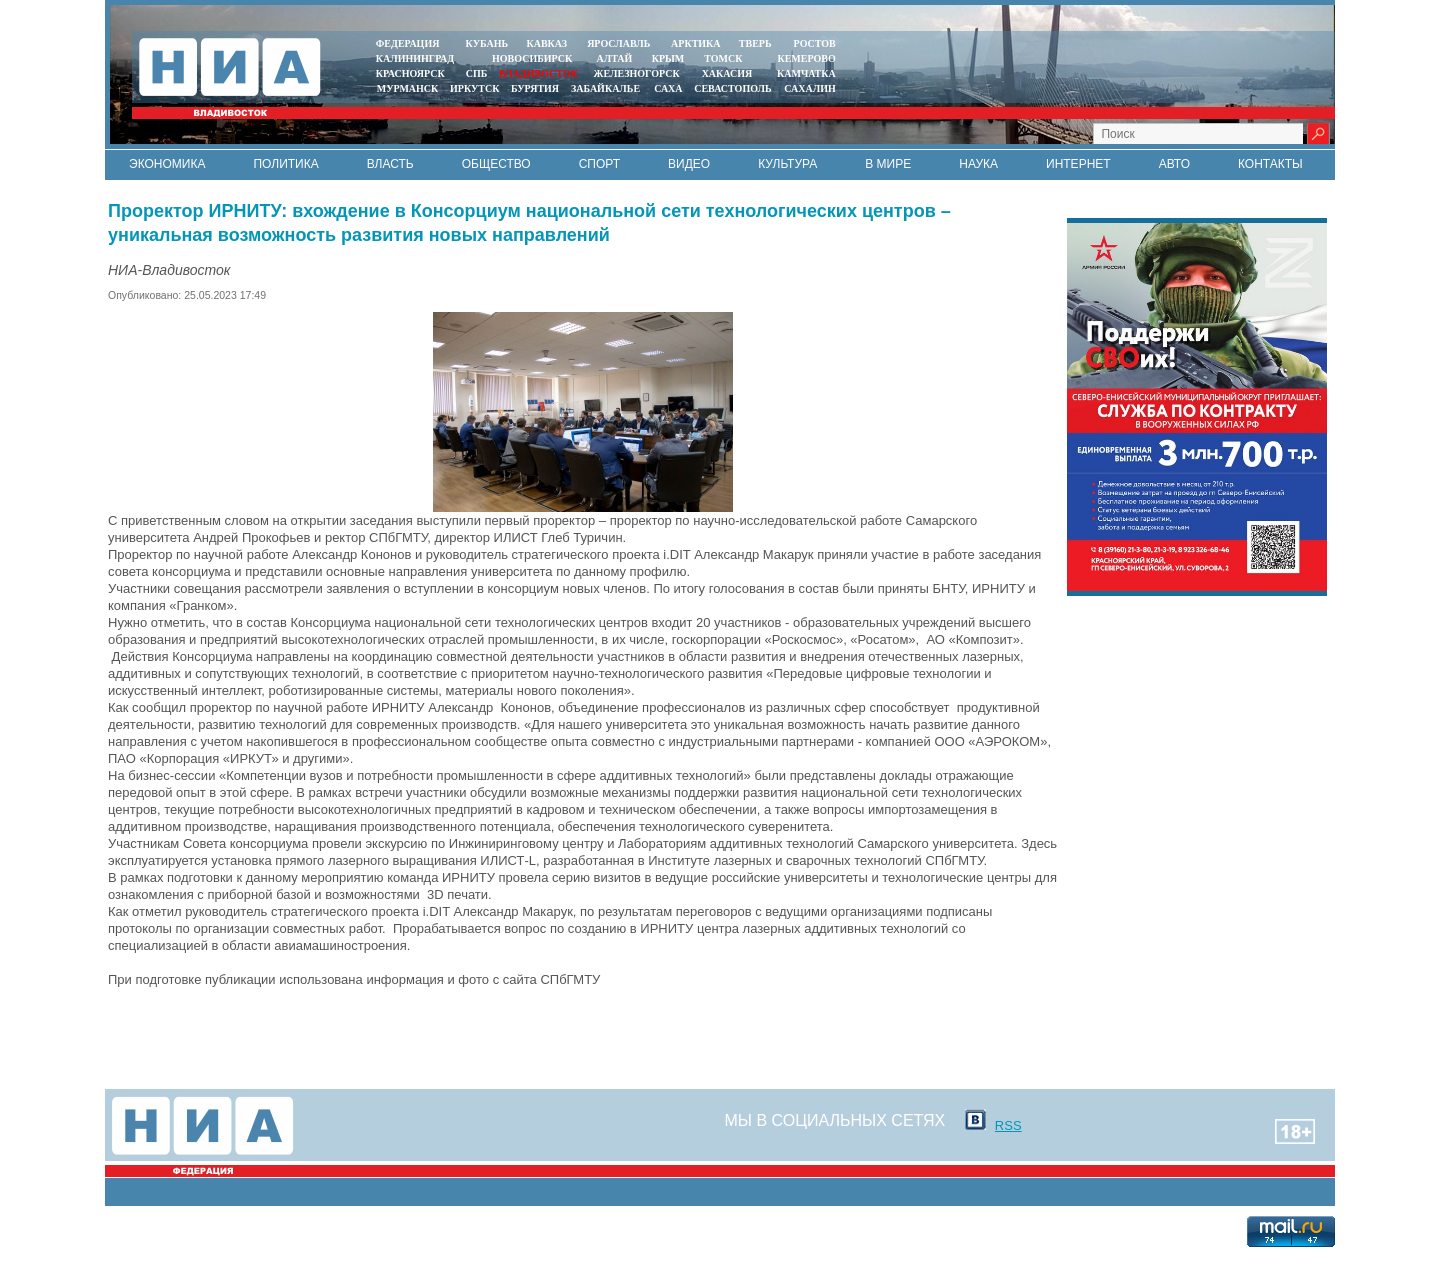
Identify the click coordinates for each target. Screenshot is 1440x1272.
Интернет (1078, 164)
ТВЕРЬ (755, 43)
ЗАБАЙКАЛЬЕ (607, 88)
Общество (496, 164)
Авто (1174, 164)
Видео (689, 164)
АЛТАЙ (615, 58)
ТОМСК (725, 58)
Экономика (167, 164)
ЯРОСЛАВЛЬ (618, 43)
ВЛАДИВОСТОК (538, 73)
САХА (668, 88)
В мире (888, 164)
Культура (787, 164)
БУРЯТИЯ (535, 88)
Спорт (599, 164)
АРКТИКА (696, 43)
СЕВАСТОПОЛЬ (732, 88)
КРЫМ (668, 58)
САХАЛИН (809, 88)
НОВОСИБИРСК (532, 58)
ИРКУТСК (474, 88)
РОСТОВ (815, 43)
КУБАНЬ (487, 43)
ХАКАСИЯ (725, 73)
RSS (1008, 1125)
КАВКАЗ (546, 43)
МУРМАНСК (408, 88)
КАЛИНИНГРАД (415, 58)
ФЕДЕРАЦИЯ (408, 43)
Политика (285, 164)
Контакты (1270, 164)
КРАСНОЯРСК (410, 73)
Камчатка (805, 73)
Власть (390, 164)
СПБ (477, 73)
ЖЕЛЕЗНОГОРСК (637, 73)
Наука (978, 164)
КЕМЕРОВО (806, 58)
